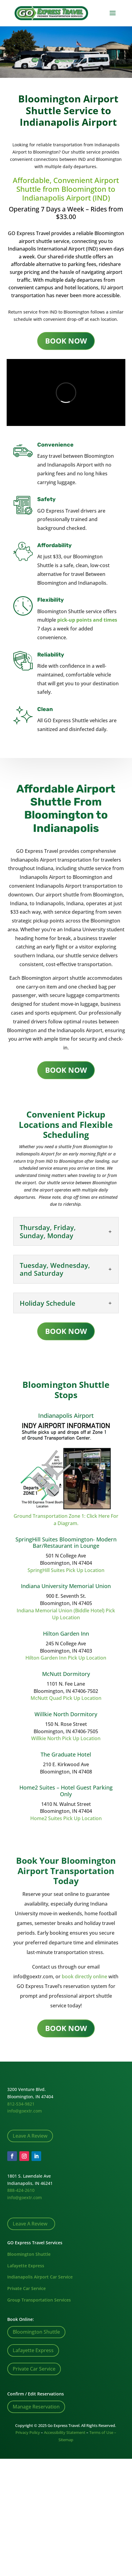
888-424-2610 (21, 2190)
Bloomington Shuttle (29, 2254)
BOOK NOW (66, 341)
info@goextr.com (24, 2111)
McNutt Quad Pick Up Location (66, 1698)
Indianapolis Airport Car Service (40, 2277)
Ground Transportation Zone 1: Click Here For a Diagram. (66, 1520)
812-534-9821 (21, 2104)
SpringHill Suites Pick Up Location (66, 1570)
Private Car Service (26, 2288)
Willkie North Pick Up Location (66, 1738)
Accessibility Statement (64, 2432)
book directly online (84, 1976)
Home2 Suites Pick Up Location (66, 1818)
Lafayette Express (25, 2266)
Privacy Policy (27, 2432)
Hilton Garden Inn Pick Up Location (65, 1657)
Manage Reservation (36, 2406)
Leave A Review (30, 2135)
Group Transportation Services (39, 2300)
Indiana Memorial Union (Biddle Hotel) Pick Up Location (66, 1614)
